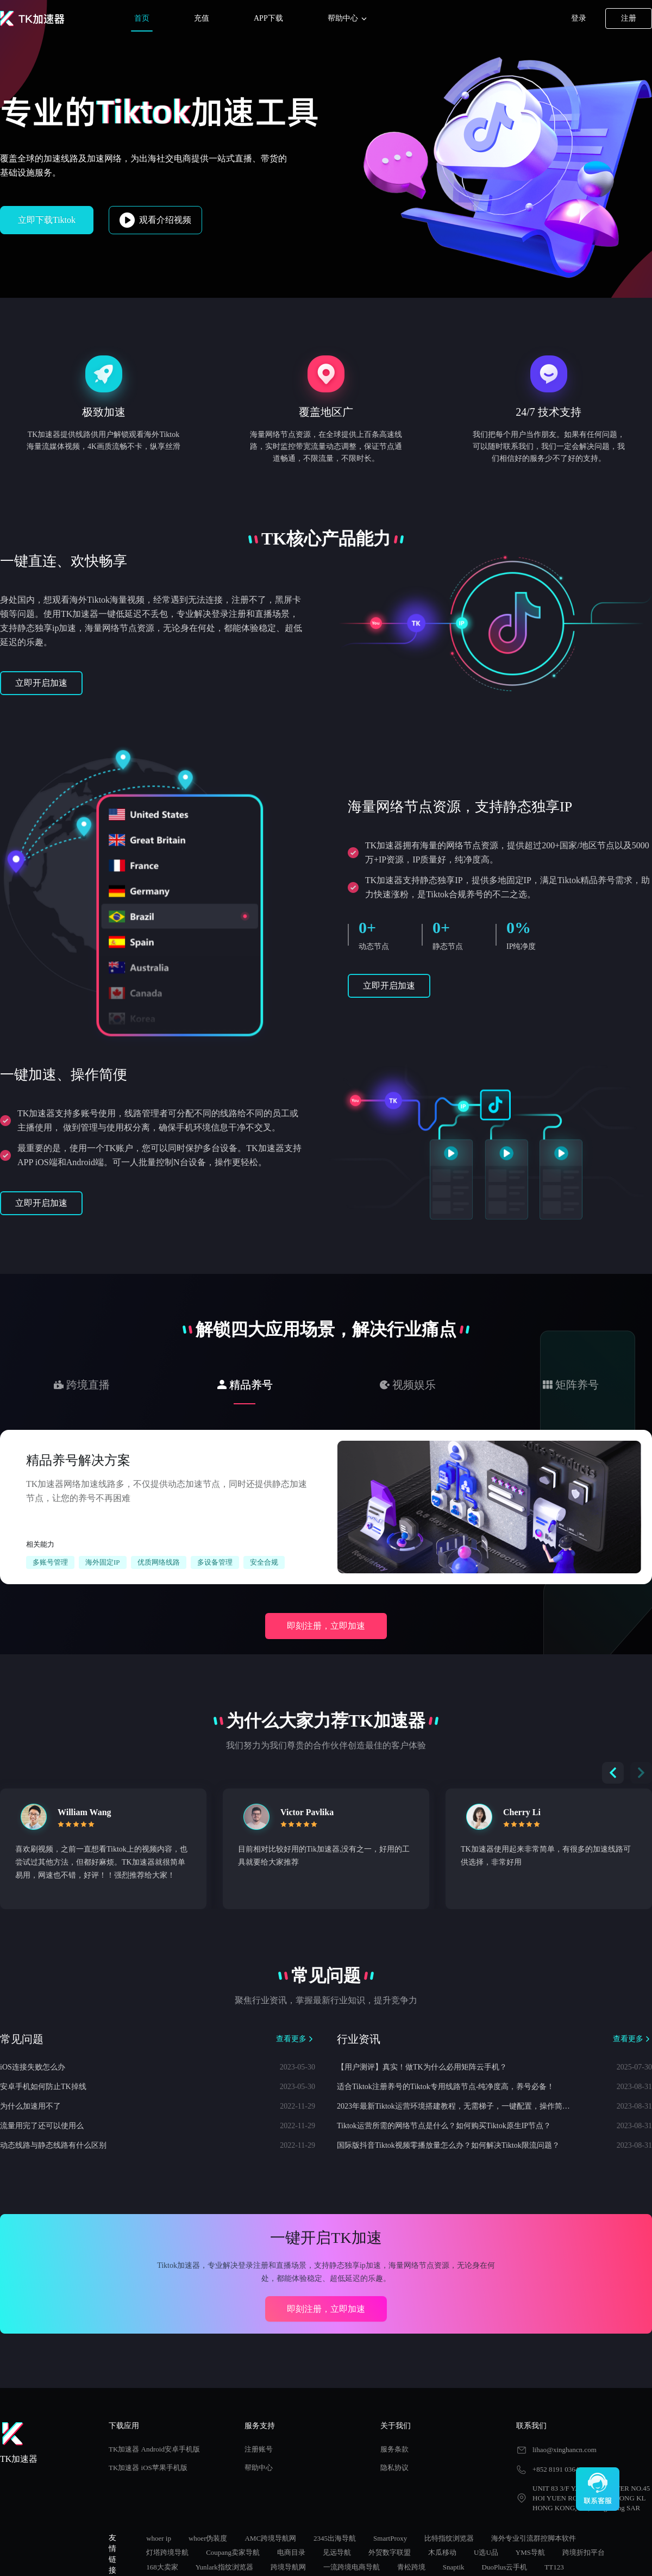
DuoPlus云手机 (505, 2567)
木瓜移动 (442, 2552)
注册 (628, 18)
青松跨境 (411, 2567)
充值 (201, 18)
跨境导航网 (288, 2567)
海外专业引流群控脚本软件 (533, 2538)
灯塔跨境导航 (167, 2552)
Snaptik (454, 2567)
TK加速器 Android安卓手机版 (154, 2449)
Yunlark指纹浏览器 (224, 2567)
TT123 (553, 2567)
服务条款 (394, 2449)
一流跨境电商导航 (351, 2567)
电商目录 (291, 2552)
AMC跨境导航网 (270, 2538)
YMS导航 (530, 2552)
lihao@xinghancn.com (564, 2450)
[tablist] (326, 1384)
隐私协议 (394, 2468)
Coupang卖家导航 (233, 2552)
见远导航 (337, 2552)
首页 (141, 18)
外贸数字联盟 (389, 2552)
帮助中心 (348, 18)
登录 (578, 18)
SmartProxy (390, 2538)
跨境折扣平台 (583, 2552)
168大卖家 (162, 2567)
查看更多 (295, 2039)
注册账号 (258, 2449)
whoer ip (158, 2538)
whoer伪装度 (208, 2538)
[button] (641, 1773)
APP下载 (268, 18)
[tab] (81, 1385)
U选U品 (486, 2552)
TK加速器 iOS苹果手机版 (148, 2468)
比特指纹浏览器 (449, 2538)
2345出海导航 (335, 2538)
